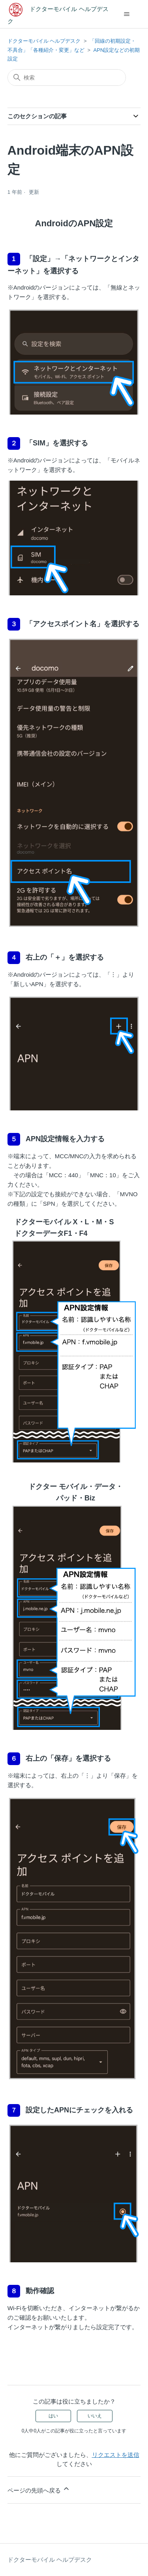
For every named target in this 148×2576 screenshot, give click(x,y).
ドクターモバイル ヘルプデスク (44, 41)
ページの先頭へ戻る (38, 2489)
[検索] (67, 77)
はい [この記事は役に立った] (53, 2416)
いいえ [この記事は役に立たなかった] (95, 2416)
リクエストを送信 (115, 2454)
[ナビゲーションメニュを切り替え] (126, 14)
